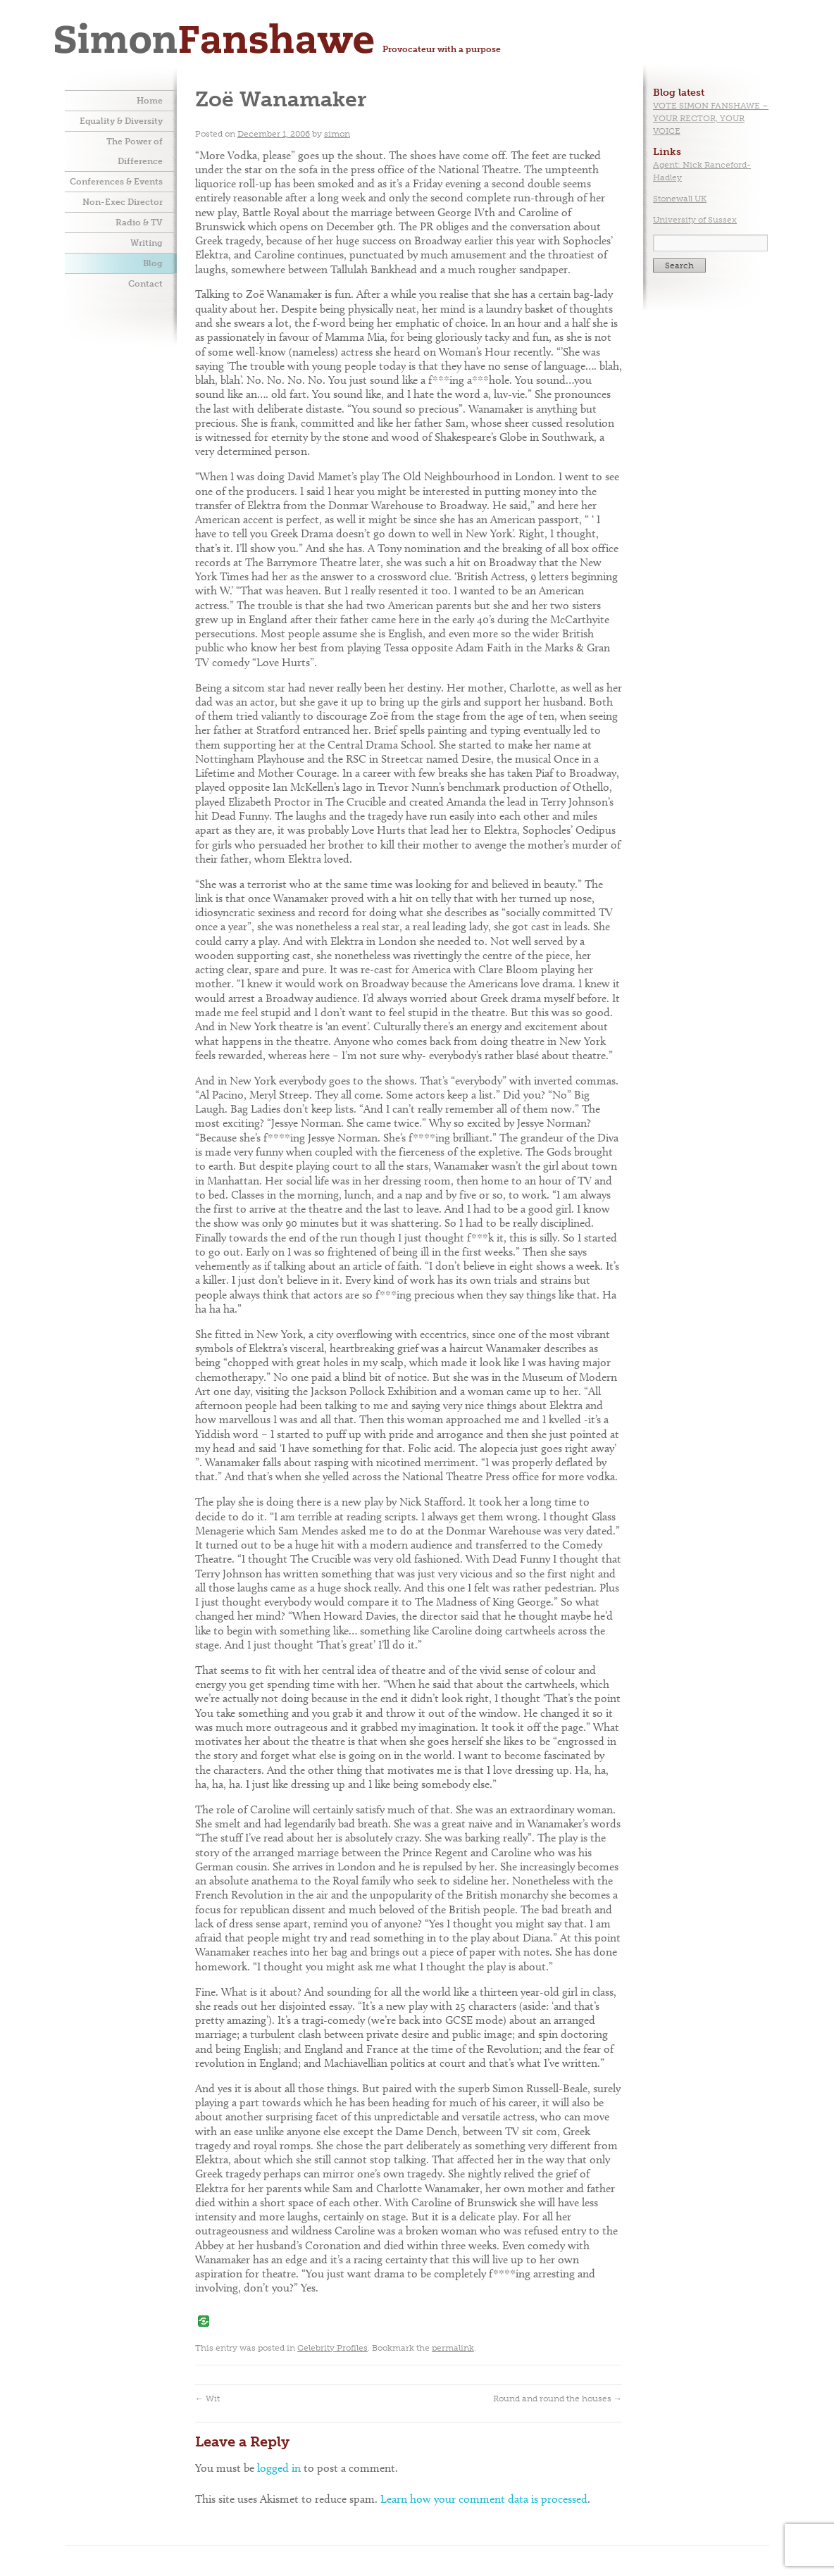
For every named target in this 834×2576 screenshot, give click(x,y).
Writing (146, 243)
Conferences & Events (116, 182)
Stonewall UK (680, 199)
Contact (145, 284)
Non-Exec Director (122, 202)
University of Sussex (695, 220)
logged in (279, 2468)
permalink (453, 2348)
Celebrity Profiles (332, 2348)
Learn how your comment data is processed (483, 2499)
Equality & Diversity (121, 121)
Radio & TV (139, 222)
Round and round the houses (557, 2398)
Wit (207, 2398)
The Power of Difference (134, 151)
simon (337, 134)
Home (150, 101)
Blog (153, 263)
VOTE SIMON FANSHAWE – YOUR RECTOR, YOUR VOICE (710, 118)
